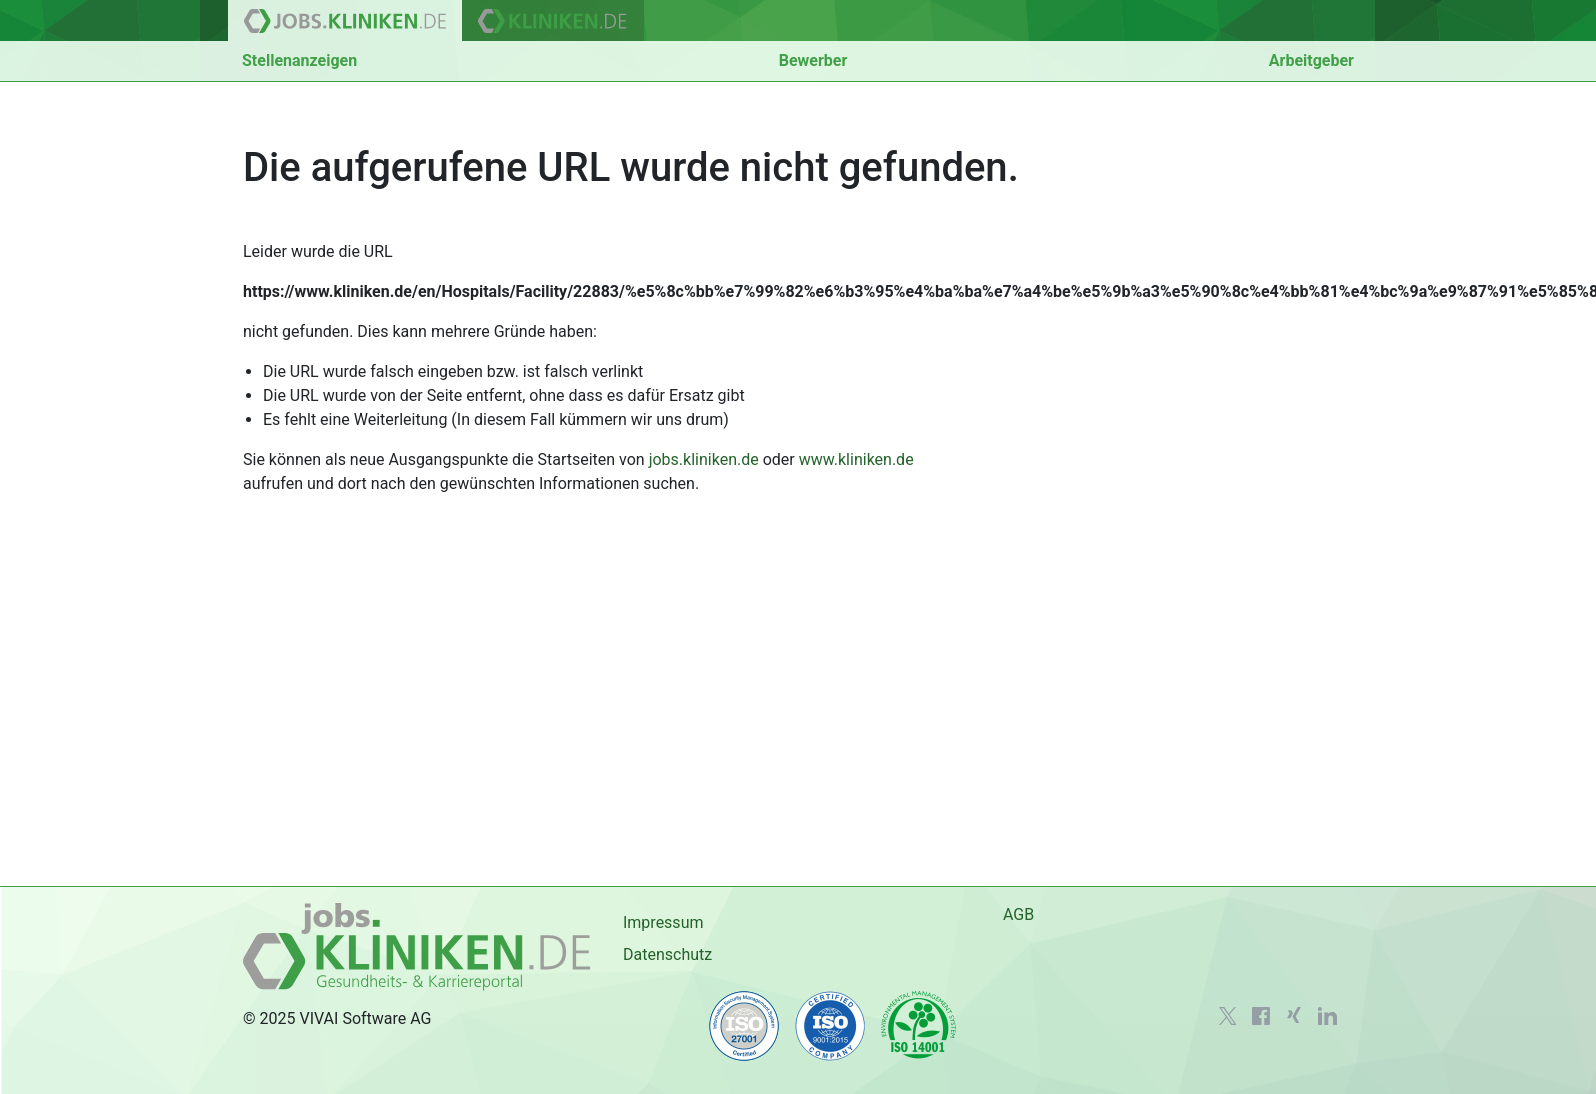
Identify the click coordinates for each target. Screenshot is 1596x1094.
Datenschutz (667, 954)
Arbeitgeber (1311, 60)
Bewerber (813, 60)
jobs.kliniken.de (704, 459)
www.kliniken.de (856, 459)
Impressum (663, 922)
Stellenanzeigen (299, 60)
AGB (1018, 914)
